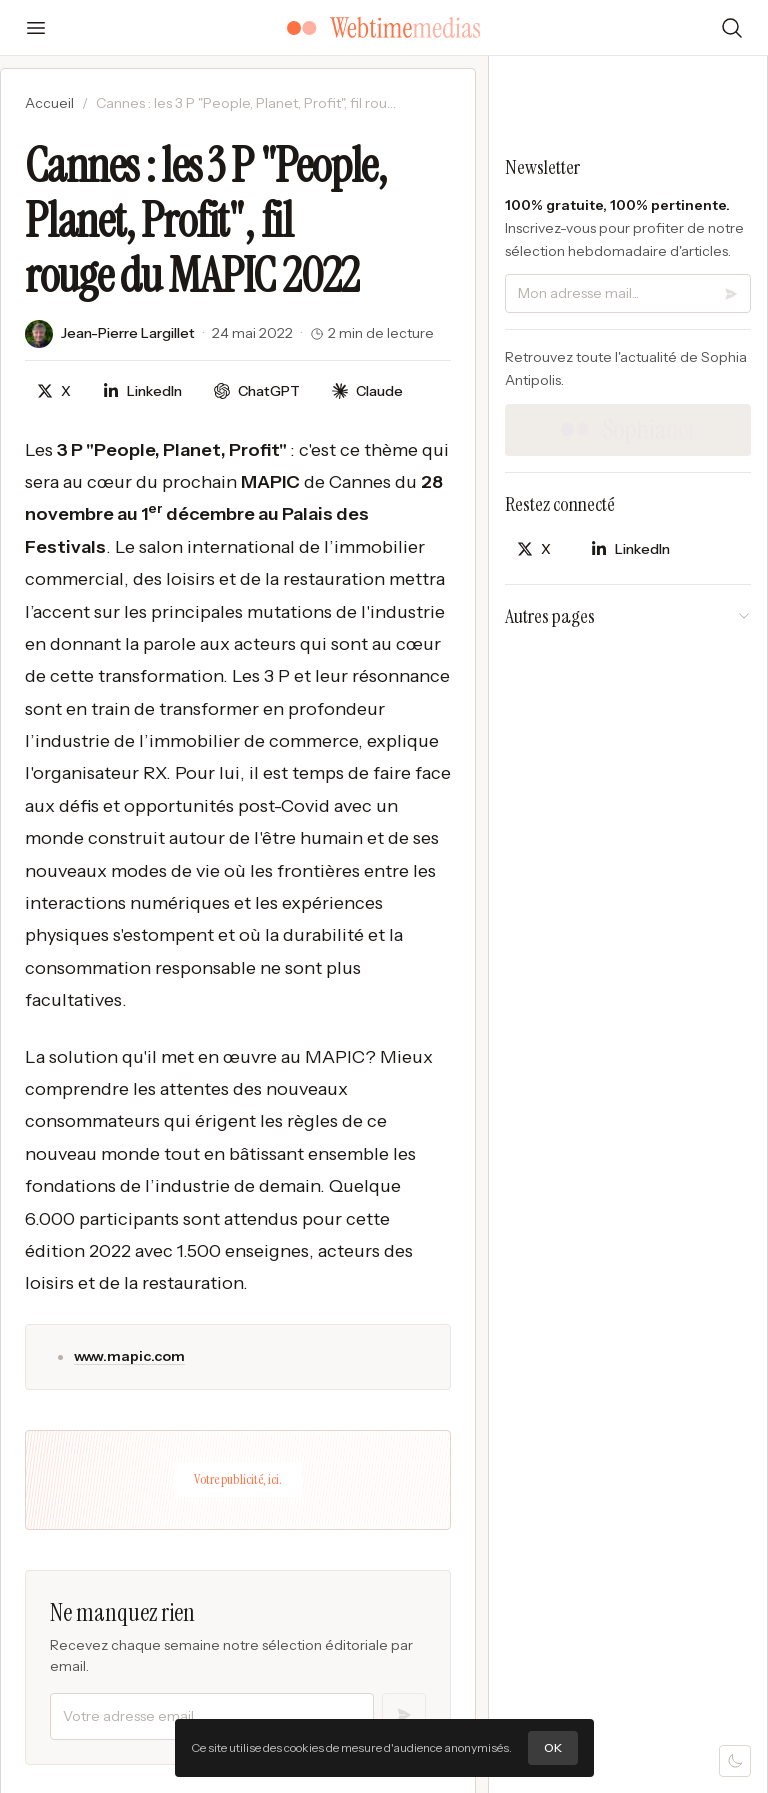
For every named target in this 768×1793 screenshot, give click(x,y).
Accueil (49, 103)
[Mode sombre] (735, 1761)
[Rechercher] (732, 28)
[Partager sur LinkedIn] (142, 391)
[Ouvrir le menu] (36, 28)
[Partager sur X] (54, 391)
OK (553, 1747)
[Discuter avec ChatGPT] (257, 391)
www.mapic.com (129, 1356)
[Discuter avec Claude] (367, 391)
